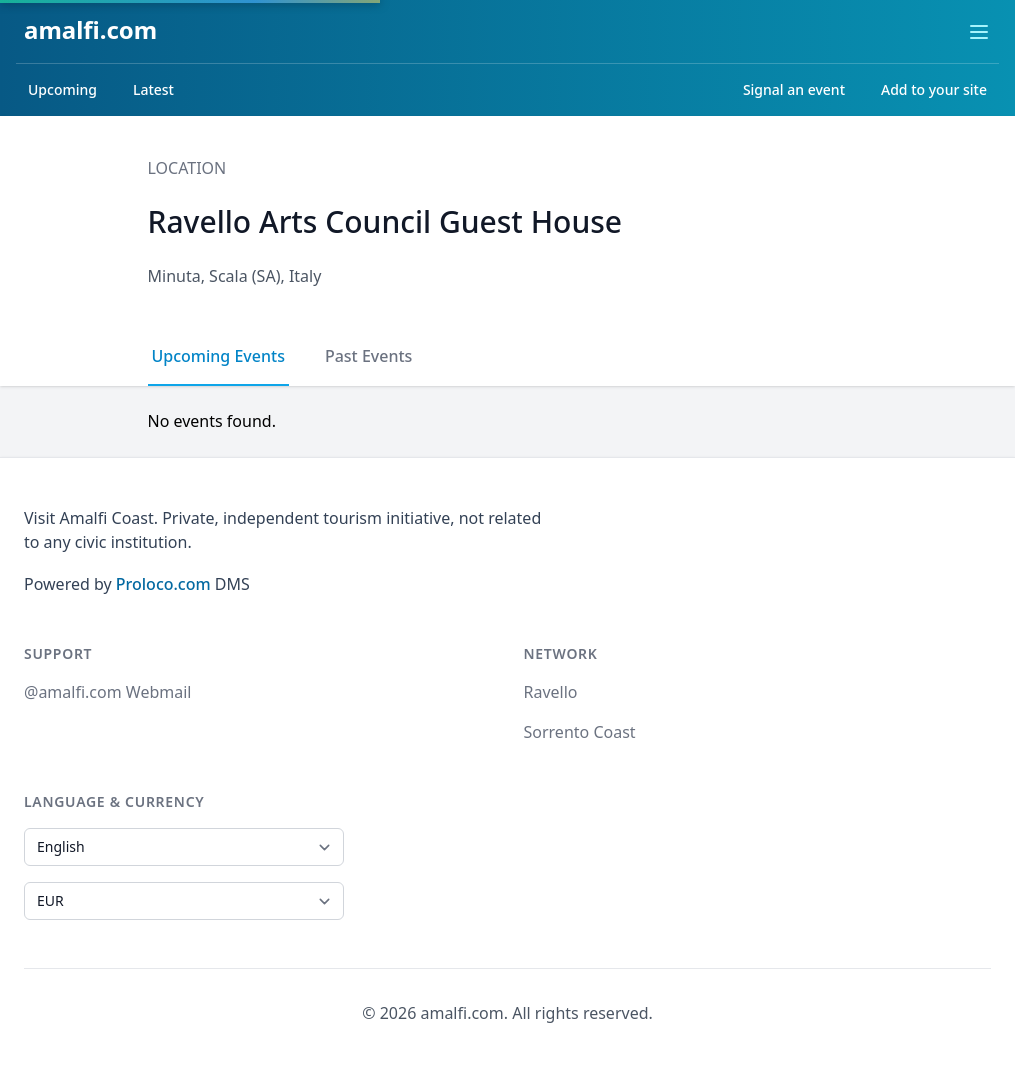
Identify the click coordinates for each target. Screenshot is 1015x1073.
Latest (153, 89)
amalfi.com (90, 29)
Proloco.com (163, 584)
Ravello (551, 692)
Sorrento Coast (580, 732)
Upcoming (62, 89)
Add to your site (934, 89)
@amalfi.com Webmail (107, 692)
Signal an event (794, 89)
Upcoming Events (218, 356)
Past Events (368, 356)
